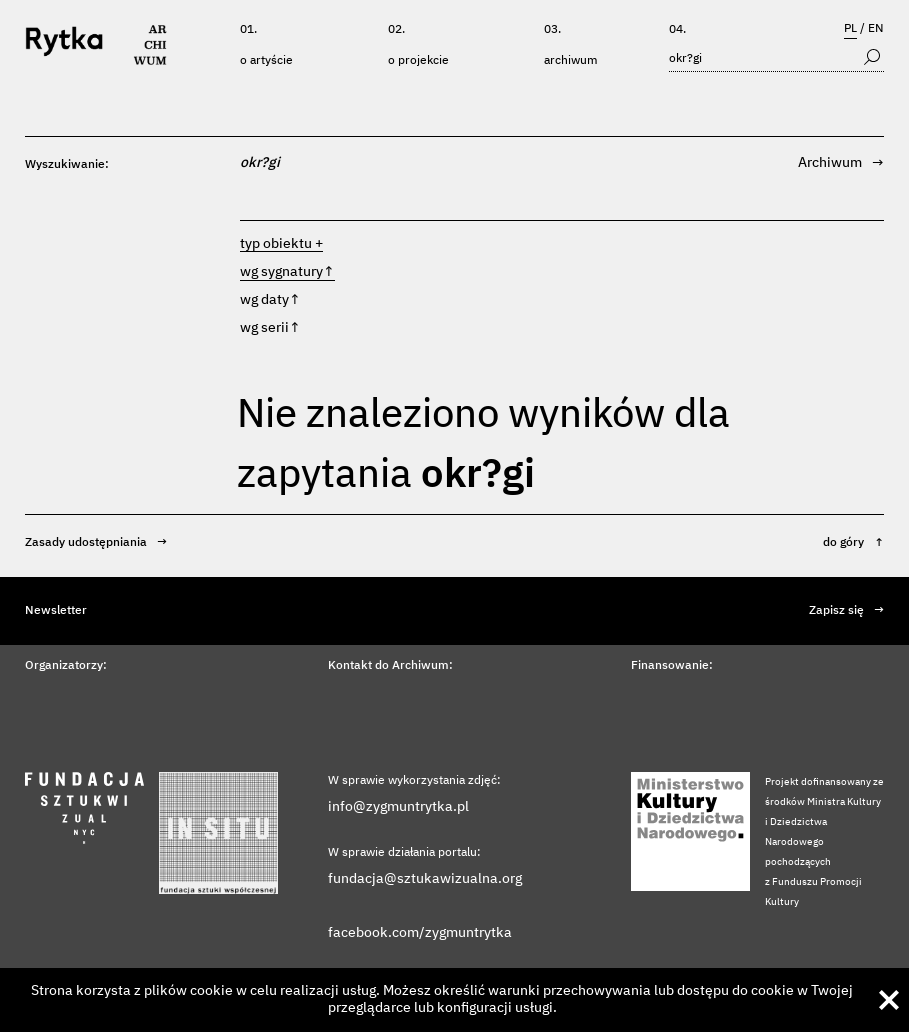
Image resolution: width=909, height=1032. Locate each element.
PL (850, 29)
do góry (853, 543)
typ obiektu (276, 244)
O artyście (266, 61)
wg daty (270, 300)
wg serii (270, 328)
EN (876, 29)
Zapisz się (846, 611)
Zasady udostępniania (96, 543)
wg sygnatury (287, 272)
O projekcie (418, 61)
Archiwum (571, 61)
